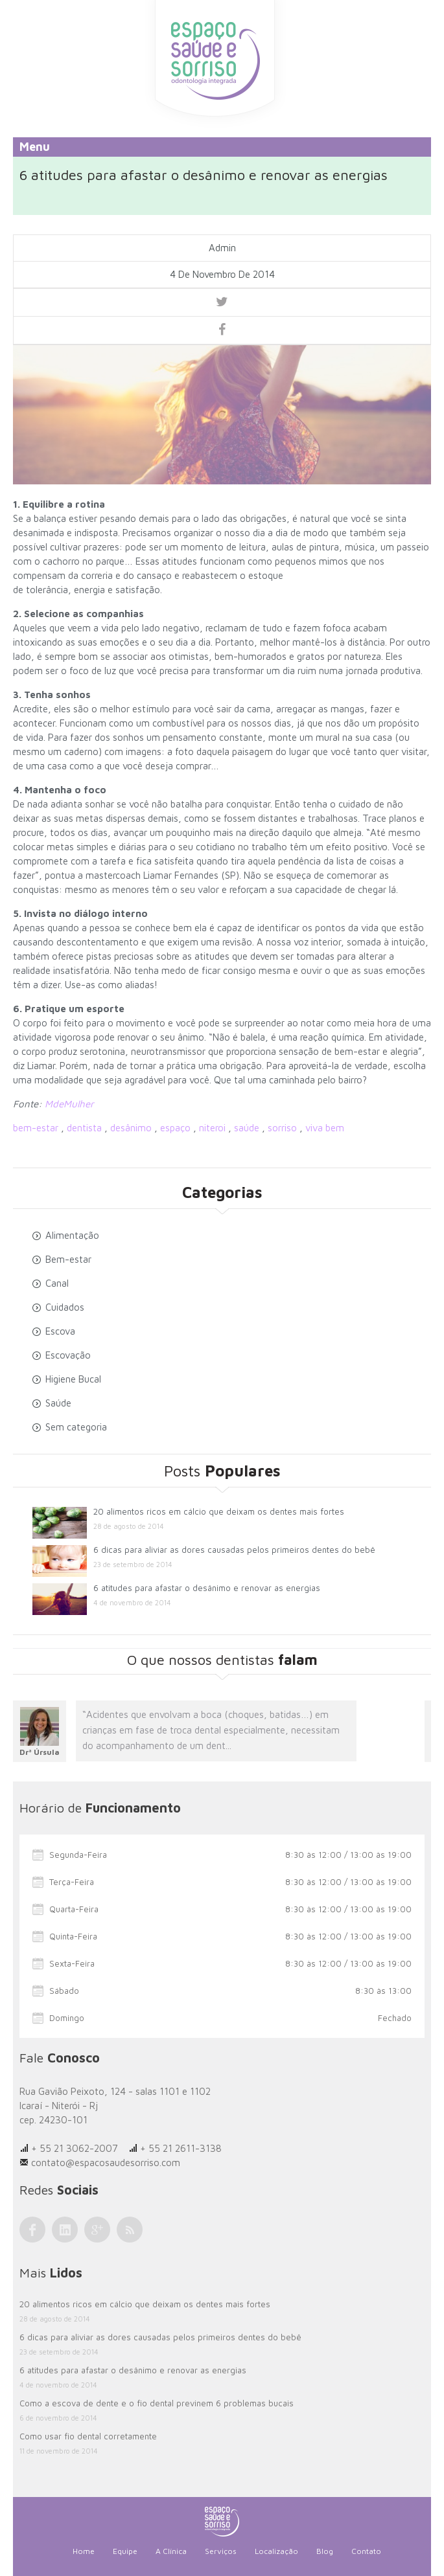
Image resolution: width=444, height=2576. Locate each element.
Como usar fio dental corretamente (88, 2436)
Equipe (125, 2551)
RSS (130, 2230)
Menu (34, 146)
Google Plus (97, 2230)
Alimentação (72, 1235)
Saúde (58, 1402)
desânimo (131, 1127)
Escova (60, 1331)
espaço (175, 1127)
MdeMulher (68, 1103)
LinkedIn (65, 2230)
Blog (324, 2551)
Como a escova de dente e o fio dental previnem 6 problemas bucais (156, 2403)
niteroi (212, 1127)
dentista (84, 1127)
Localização (276, 2551)
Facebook (32, 2230)
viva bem (324, 1127)
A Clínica (171, 2551)
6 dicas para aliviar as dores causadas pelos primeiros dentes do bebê (234, 1549)
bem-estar (35, 1127)
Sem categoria (76, 1426)
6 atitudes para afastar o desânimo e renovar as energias (206, 1588)
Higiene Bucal (73, 1378)
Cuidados (64, 1307)
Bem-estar (68, 1259)
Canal (57, 1283)
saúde (246, 1127)
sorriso (282, 1127)
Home (84, 2551)
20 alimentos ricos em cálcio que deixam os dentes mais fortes (218, 1511)
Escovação (68, 1355)
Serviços (221, 2551)
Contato (366, 2551)
